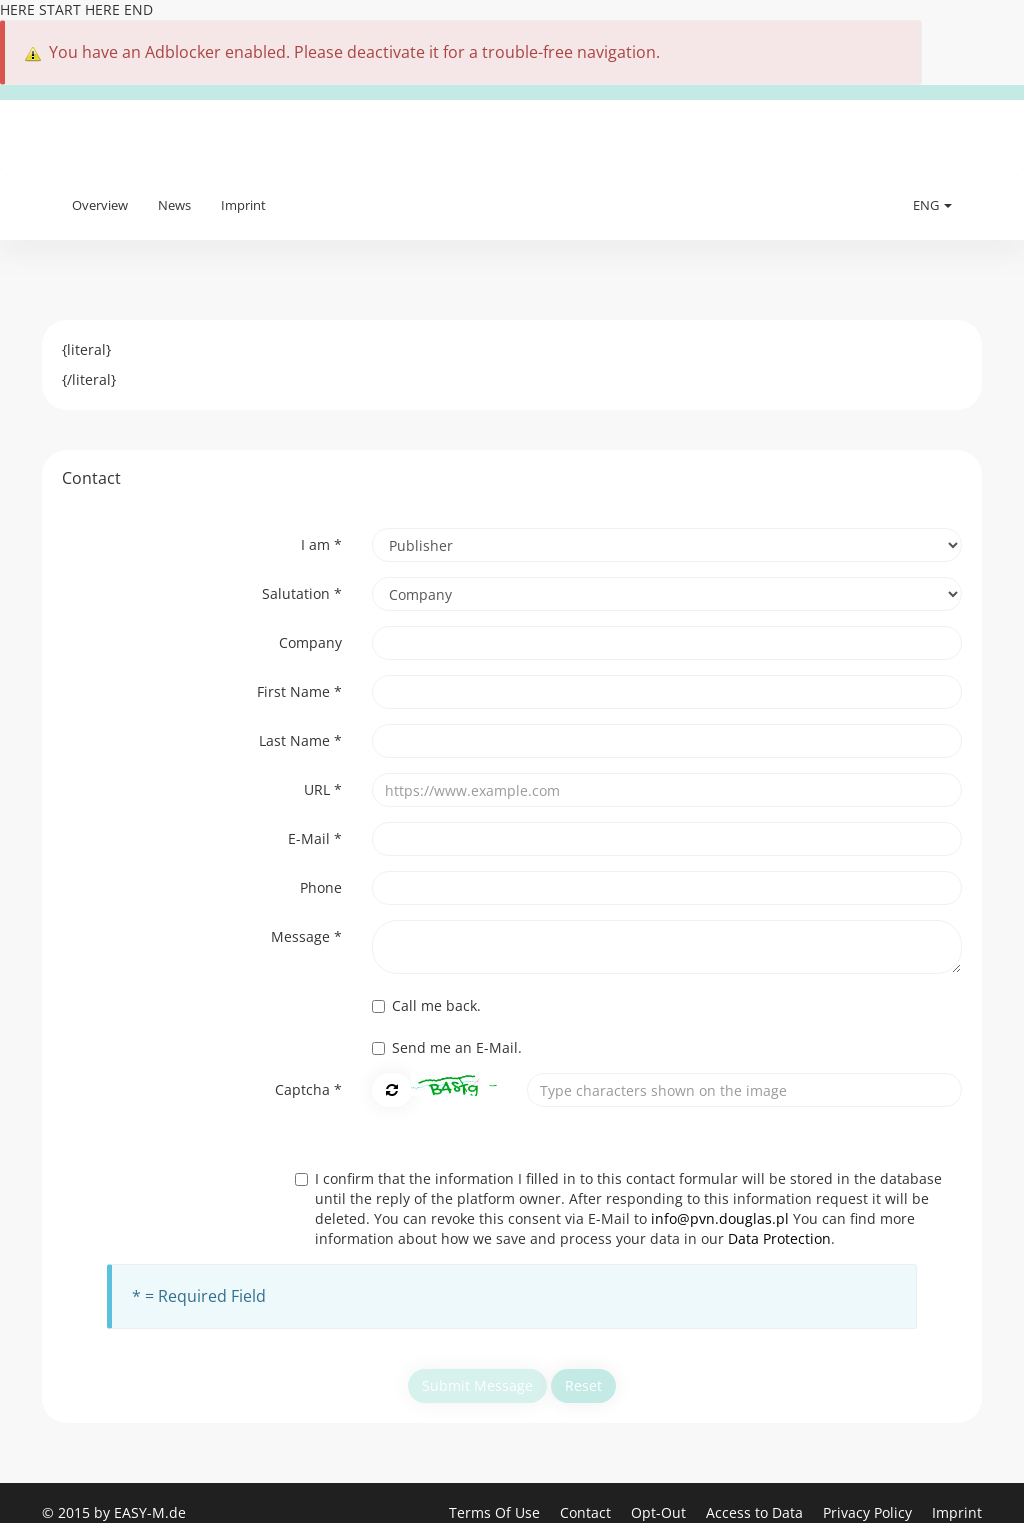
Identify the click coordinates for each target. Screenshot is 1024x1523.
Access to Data (756, 1512)
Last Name (300, 740)
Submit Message (477, 1385)
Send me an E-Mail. (447, 1047)
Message (306, 936)
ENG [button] (932, 205)
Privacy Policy (869, 1512)
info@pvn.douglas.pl (720, 1218)
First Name (299, 691)
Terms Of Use (496, 1512)
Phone (321, 887)
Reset (583, 1385)
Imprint (243, 205)
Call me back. (426, 1005)
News (174, 205)
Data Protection (779, 1238)
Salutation (302, 593)
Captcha (308, 1089)
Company (310, 642)
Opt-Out (660, 1512)
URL (323, 789)
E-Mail (315, 838)
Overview (100, 205)
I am (321, 544)
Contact (587, 1512)
